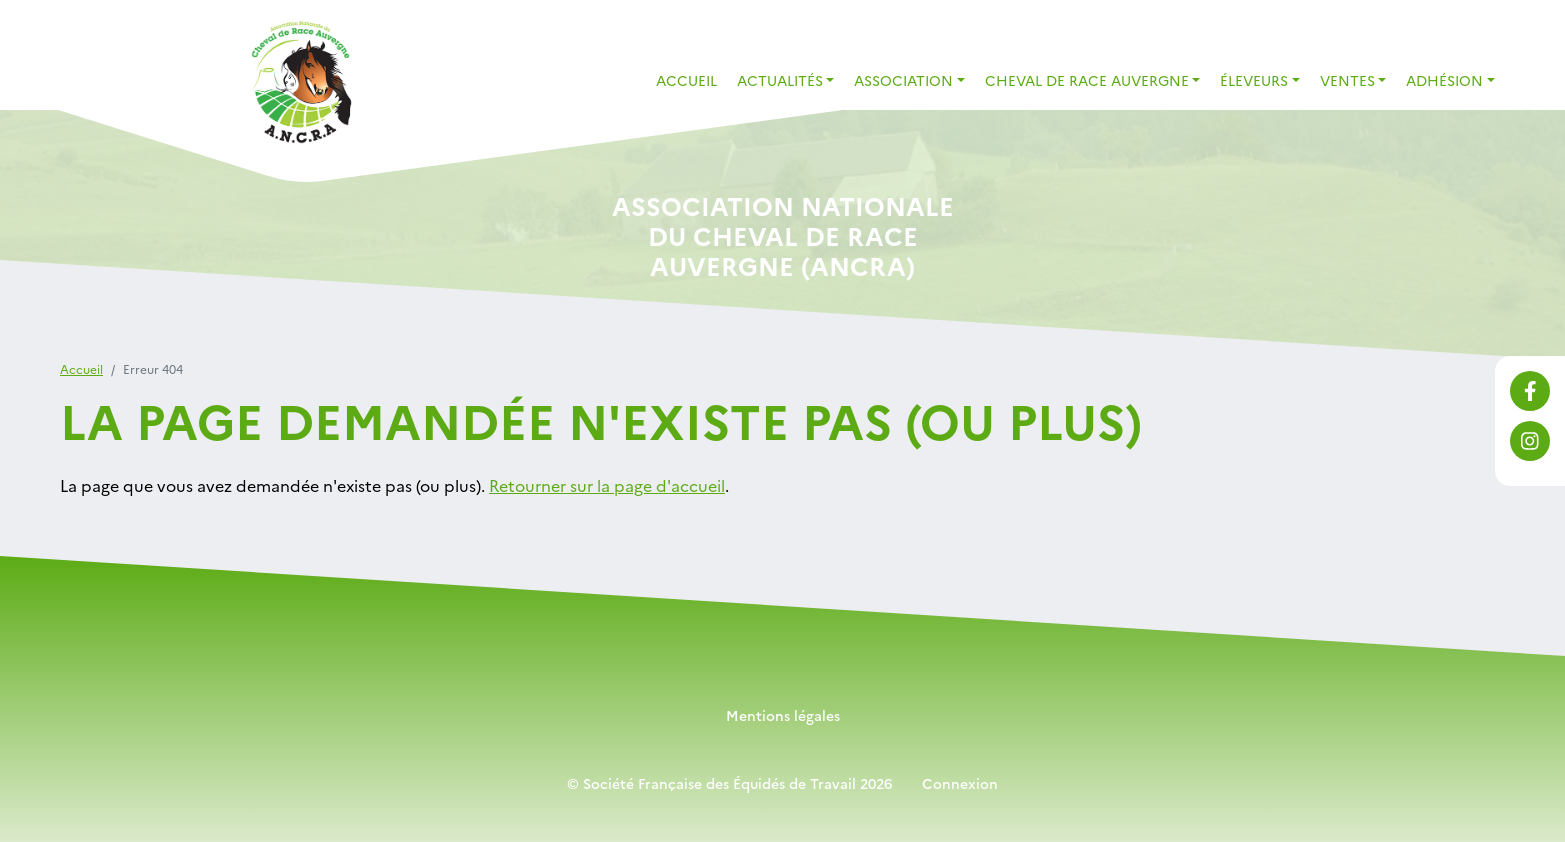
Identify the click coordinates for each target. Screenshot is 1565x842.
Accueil (686, 80)
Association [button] (903, 80)
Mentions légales (783, 715)
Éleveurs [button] (1254, 80)
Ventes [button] (1347, 80)
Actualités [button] (780, 80)
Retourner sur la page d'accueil (607, 485)
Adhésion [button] (1444, 80)
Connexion (960, 783)
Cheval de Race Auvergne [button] (1087, 80)
